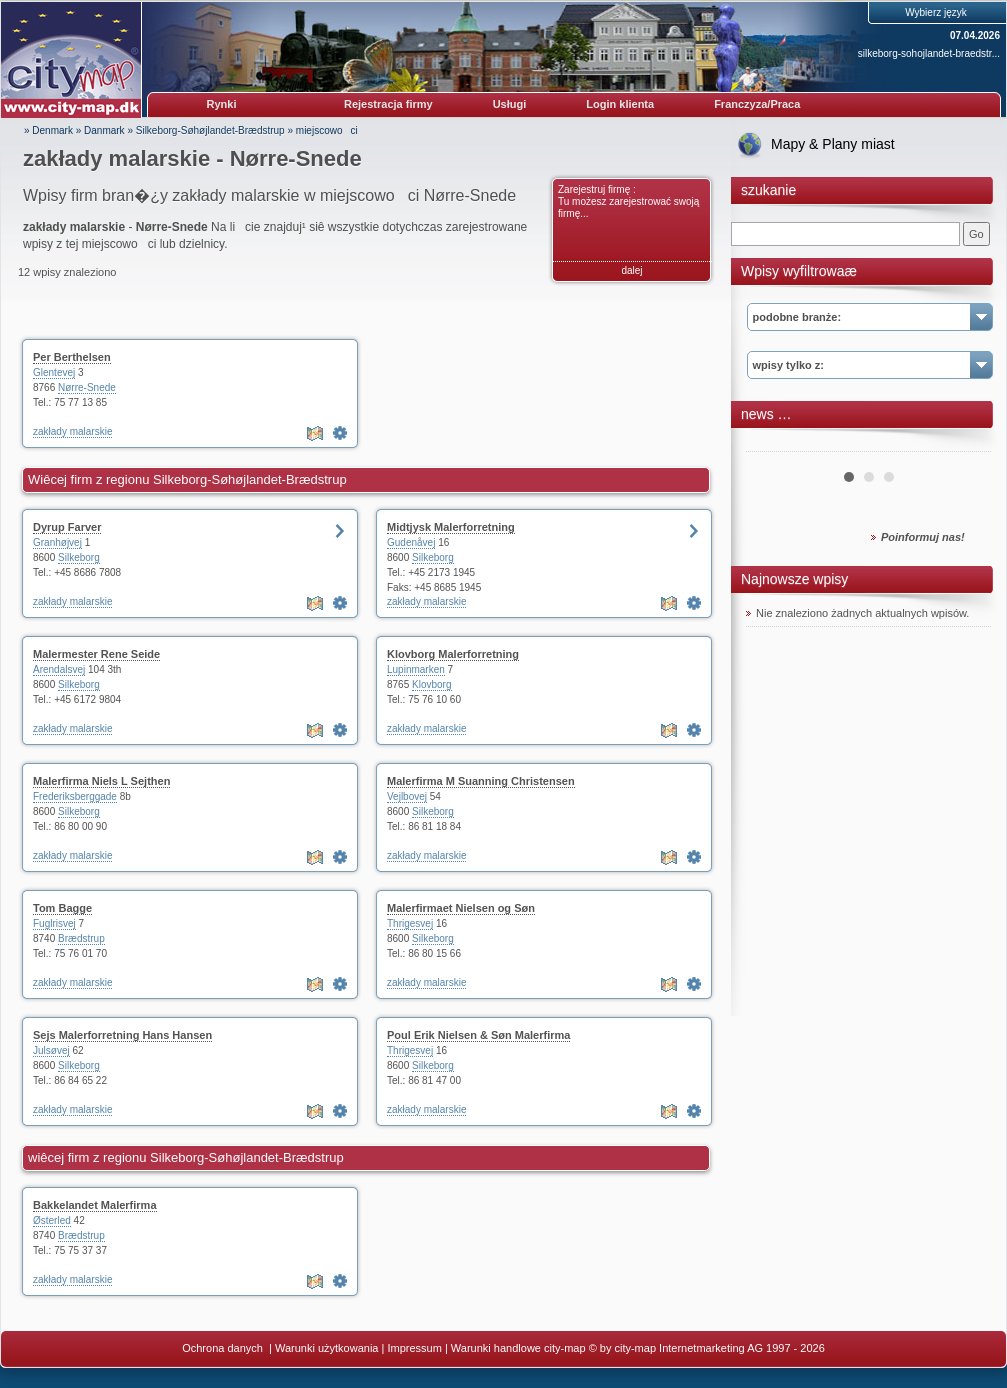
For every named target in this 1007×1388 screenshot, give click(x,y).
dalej (631, 270)
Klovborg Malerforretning (453, 654)
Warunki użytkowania (327, 1348)
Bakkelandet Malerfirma (95, 1205)
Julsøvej (51, 1050)
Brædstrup (81, 938)
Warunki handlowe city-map (518, 1348)
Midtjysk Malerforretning (451, 527)
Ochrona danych (224, 1348)
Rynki (222, 104)
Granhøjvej (57, 542)
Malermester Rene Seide (96, 654)
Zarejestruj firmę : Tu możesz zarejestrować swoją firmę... (628, 201)
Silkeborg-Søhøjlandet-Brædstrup (210, 130)
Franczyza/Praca (757, 104)
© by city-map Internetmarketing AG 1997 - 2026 (707, 1348)
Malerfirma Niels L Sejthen (101, 781)
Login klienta (620, 104)
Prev (772, 444)
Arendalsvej (59, 669)
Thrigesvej (410, 923)
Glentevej (54, 372)
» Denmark (48, 130)
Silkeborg (79, 557)
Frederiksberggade (75, 796)
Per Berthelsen (72, 357)
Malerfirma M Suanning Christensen (481, 781)
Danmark (104, 130)
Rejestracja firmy (388, 104)
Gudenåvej (411, 542)
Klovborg (431, 684)
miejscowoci (327, 130)
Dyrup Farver (67, 527)
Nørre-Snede (87, 387)
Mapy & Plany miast (833, 144)
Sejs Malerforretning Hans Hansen (122, 1035)
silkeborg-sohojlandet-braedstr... (929, 53)
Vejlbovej (407, 796)
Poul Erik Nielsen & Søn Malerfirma (478, 1035)
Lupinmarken (416, 669)
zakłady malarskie (72, 431)
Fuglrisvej (54, 923)
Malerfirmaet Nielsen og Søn (461, 908)
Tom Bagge (62, 908)
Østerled (52, 1220)
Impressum (414, 1348)
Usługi (510, 104)
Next (965, 444)
